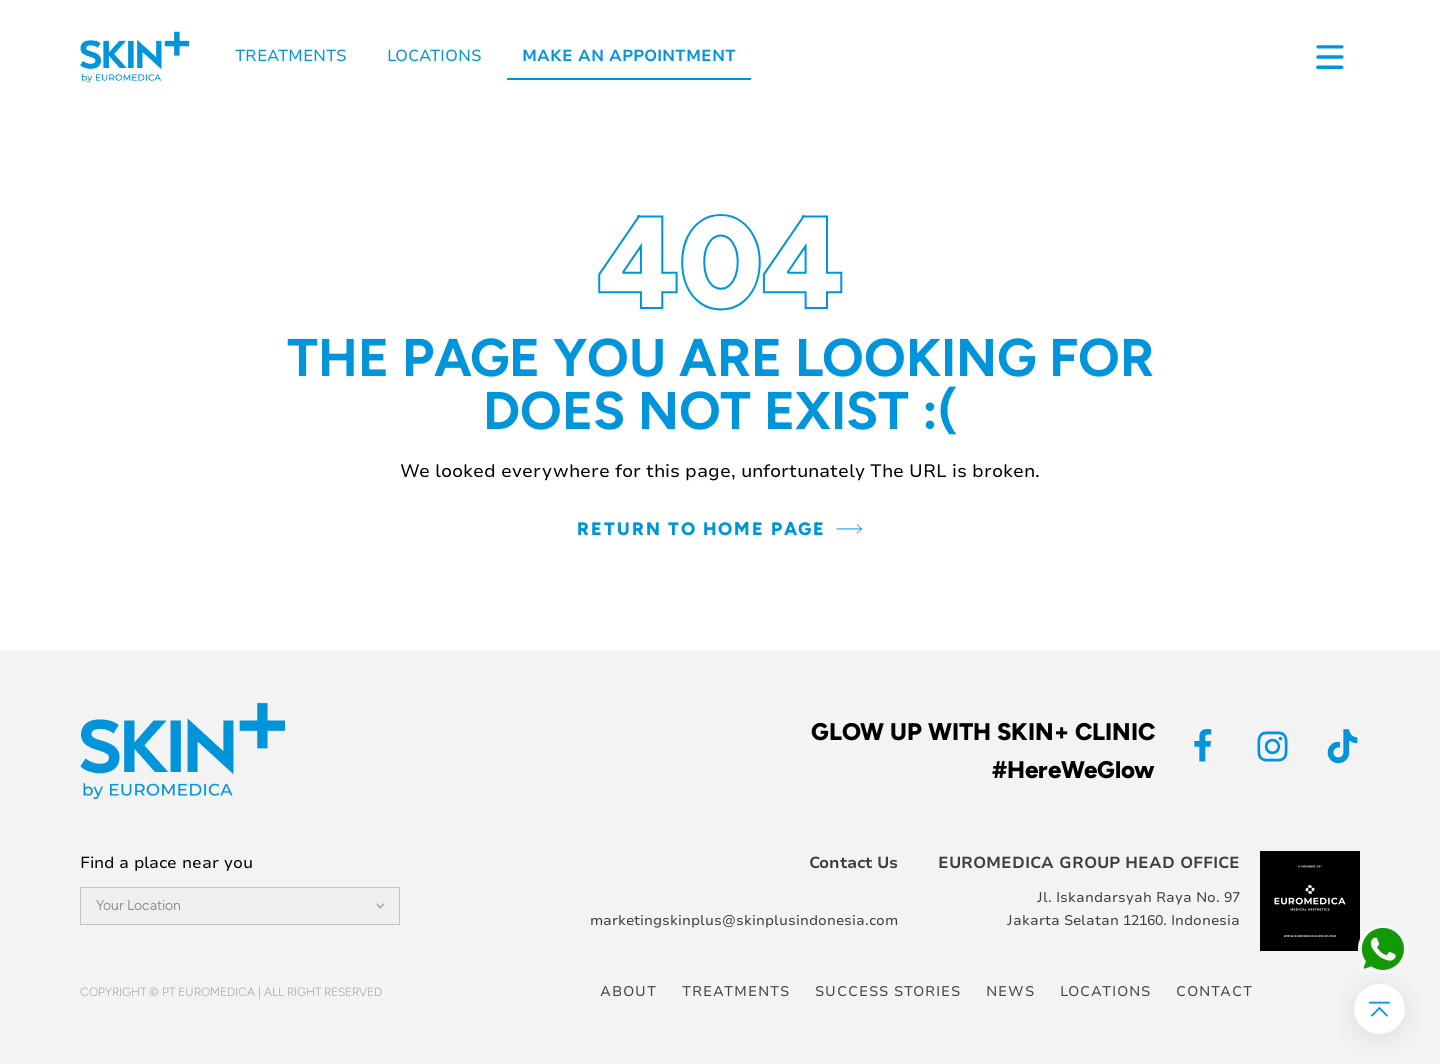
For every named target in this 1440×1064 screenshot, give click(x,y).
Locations (434, 56)
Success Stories (888, 991)
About (628, 991)
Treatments (291, 56)
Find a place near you (166, 863)
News (1010, 991)
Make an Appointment (629, 56)
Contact (1214, 991)
